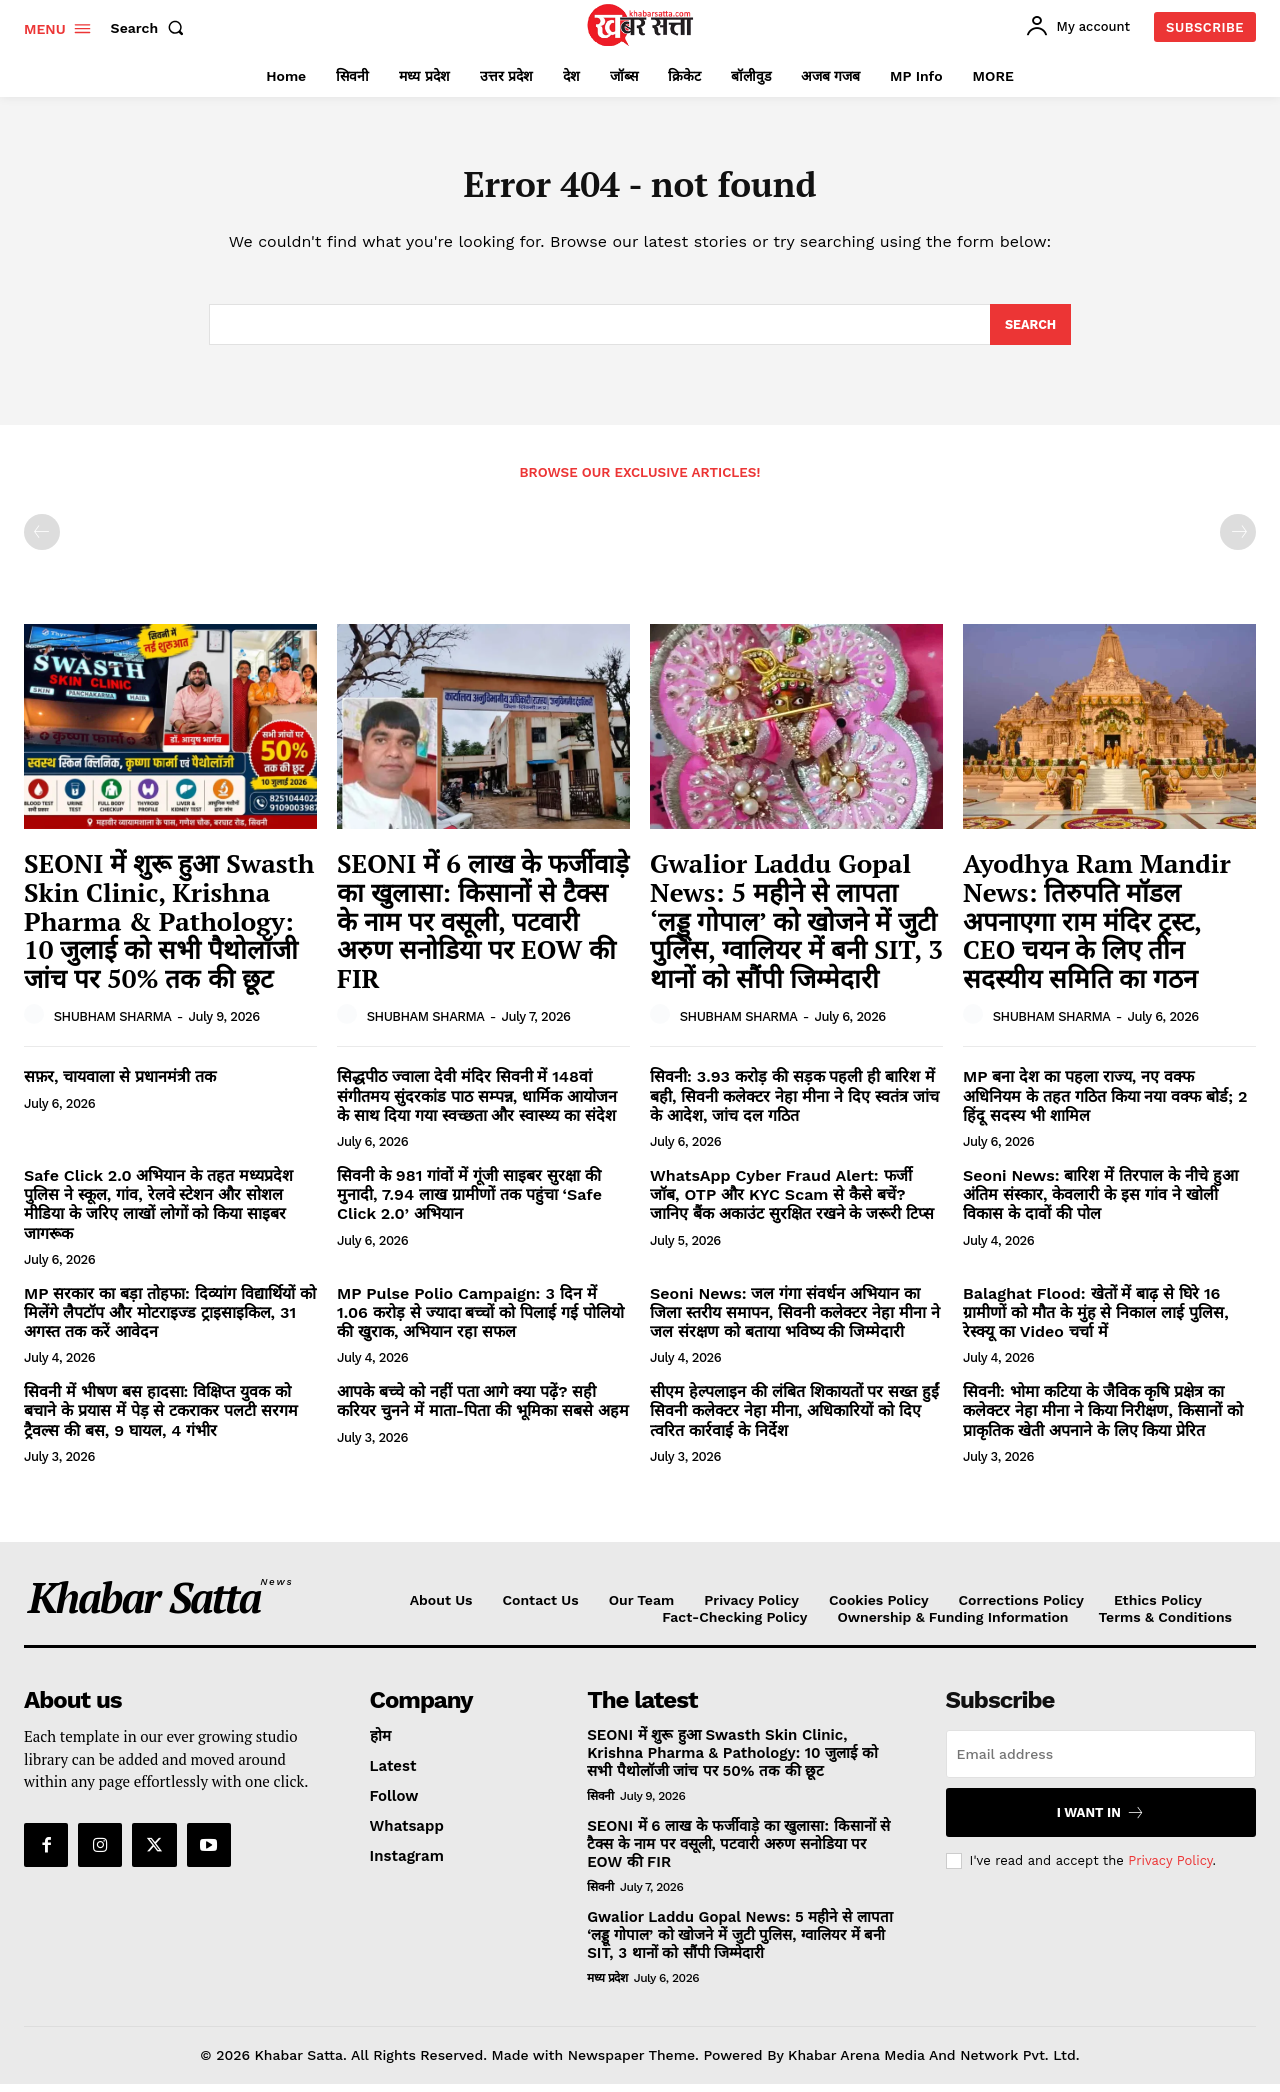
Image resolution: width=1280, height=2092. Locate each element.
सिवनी (600, 1804)
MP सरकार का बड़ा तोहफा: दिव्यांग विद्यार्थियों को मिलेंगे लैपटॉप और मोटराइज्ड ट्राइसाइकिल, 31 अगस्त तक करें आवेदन (170, 1320)
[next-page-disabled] (1238, 540)
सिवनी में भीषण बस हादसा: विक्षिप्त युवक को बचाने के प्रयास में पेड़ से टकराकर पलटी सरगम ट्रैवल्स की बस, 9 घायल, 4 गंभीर (161, 1418)
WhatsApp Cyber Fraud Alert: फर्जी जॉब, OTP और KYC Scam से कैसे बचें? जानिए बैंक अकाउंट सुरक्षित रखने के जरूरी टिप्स (792, 1202)
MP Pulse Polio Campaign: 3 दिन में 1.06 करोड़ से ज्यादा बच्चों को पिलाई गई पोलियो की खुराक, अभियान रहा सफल (480, 1320)
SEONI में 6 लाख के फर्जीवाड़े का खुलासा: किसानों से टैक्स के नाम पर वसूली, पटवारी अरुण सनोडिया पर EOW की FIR (483, 928)
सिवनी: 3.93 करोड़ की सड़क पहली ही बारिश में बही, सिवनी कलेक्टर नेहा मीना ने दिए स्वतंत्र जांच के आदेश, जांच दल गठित (794, 1103)
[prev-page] (42, 540)
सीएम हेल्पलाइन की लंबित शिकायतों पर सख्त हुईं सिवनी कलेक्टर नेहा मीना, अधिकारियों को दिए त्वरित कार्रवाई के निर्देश (794, 1418)
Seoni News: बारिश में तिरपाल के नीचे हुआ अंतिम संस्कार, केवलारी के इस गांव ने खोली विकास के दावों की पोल (1100, 1202)
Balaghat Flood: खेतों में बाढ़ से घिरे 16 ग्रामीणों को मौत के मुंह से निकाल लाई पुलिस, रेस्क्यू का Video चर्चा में (1096, 1320)
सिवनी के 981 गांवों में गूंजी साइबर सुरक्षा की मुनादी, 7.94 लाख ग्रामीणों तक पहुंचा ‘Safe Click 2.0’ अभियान (469, 1202)
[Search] (1029, 332)
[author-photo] (37, 1023)
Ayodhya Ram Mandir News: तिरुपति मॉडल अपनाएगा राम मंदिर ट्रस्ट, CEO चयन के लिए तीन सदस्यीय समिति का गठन (1097, 928)
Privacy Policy (1170, 1868)
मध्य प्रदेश (607, 1986)
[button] (152, 28)
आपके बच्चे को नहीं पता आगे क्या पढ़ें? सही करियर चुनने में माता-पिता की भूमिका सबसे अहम (483, 1409)
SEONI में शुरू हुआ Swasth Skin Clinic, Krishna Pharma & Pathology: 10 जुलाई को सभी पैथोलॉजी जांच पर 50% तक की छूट (169, 928)
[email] (1101, 1762)
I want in (1101, 1820)
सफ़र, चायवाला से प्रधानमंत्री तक (120, 1084)
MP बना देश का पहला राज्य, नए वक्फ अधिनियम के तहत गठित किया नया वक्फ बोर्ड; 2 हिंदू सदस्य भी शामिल (1105, 1103)
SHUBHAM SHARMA (113, 1023)
